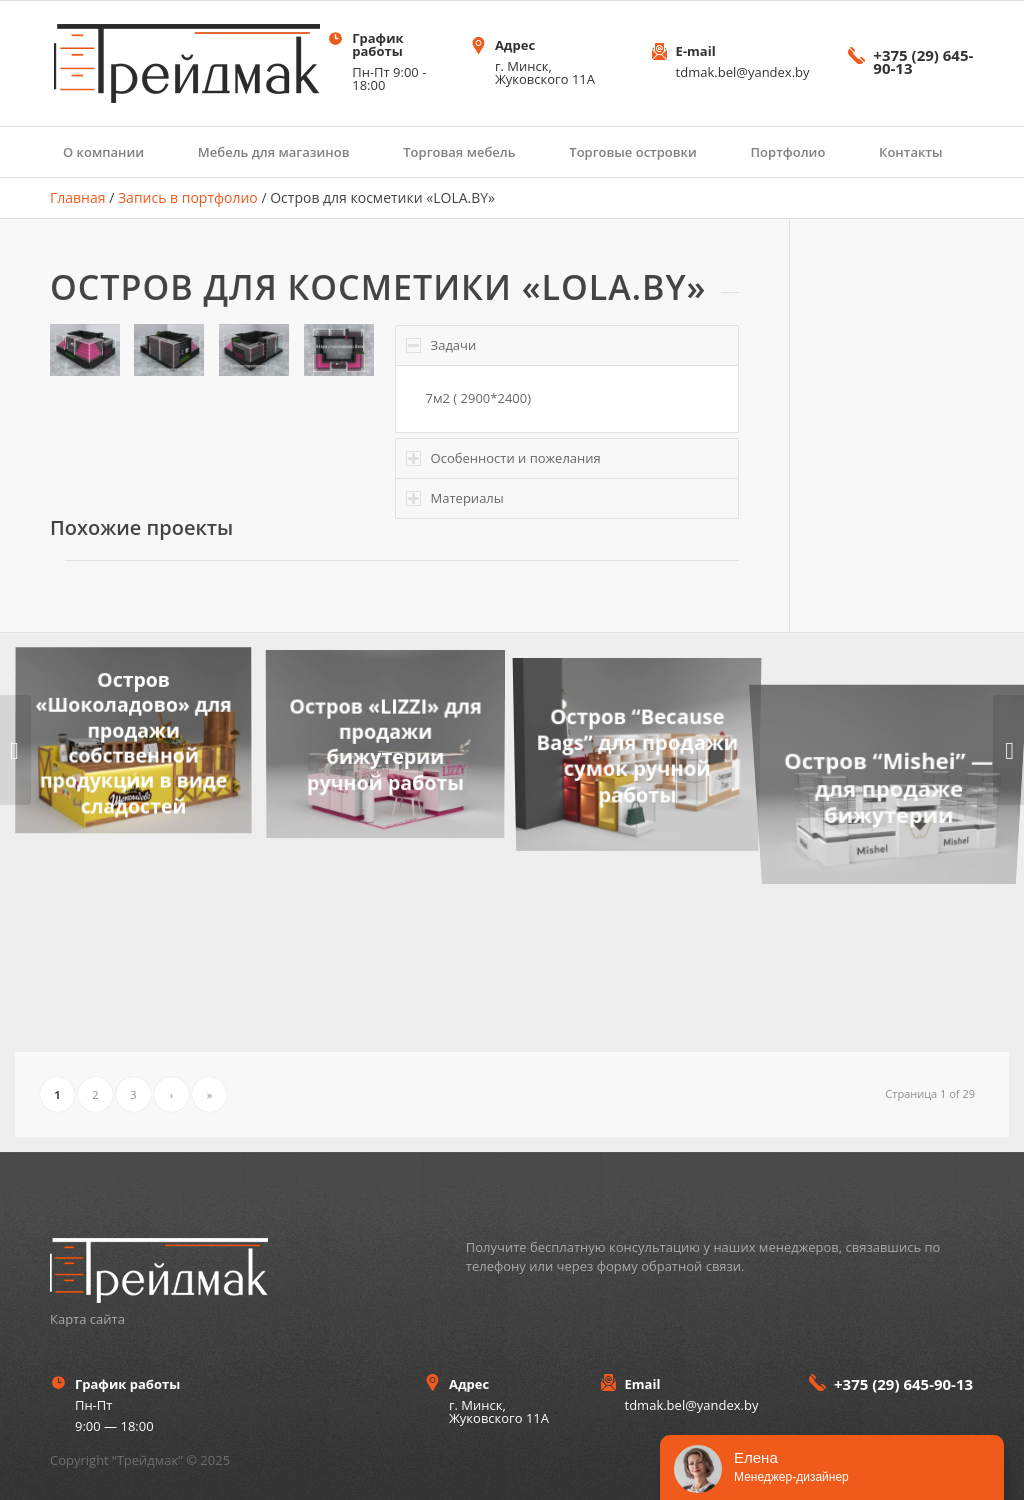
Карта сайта (87, 1319)
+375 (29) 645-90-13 (923, 62)
